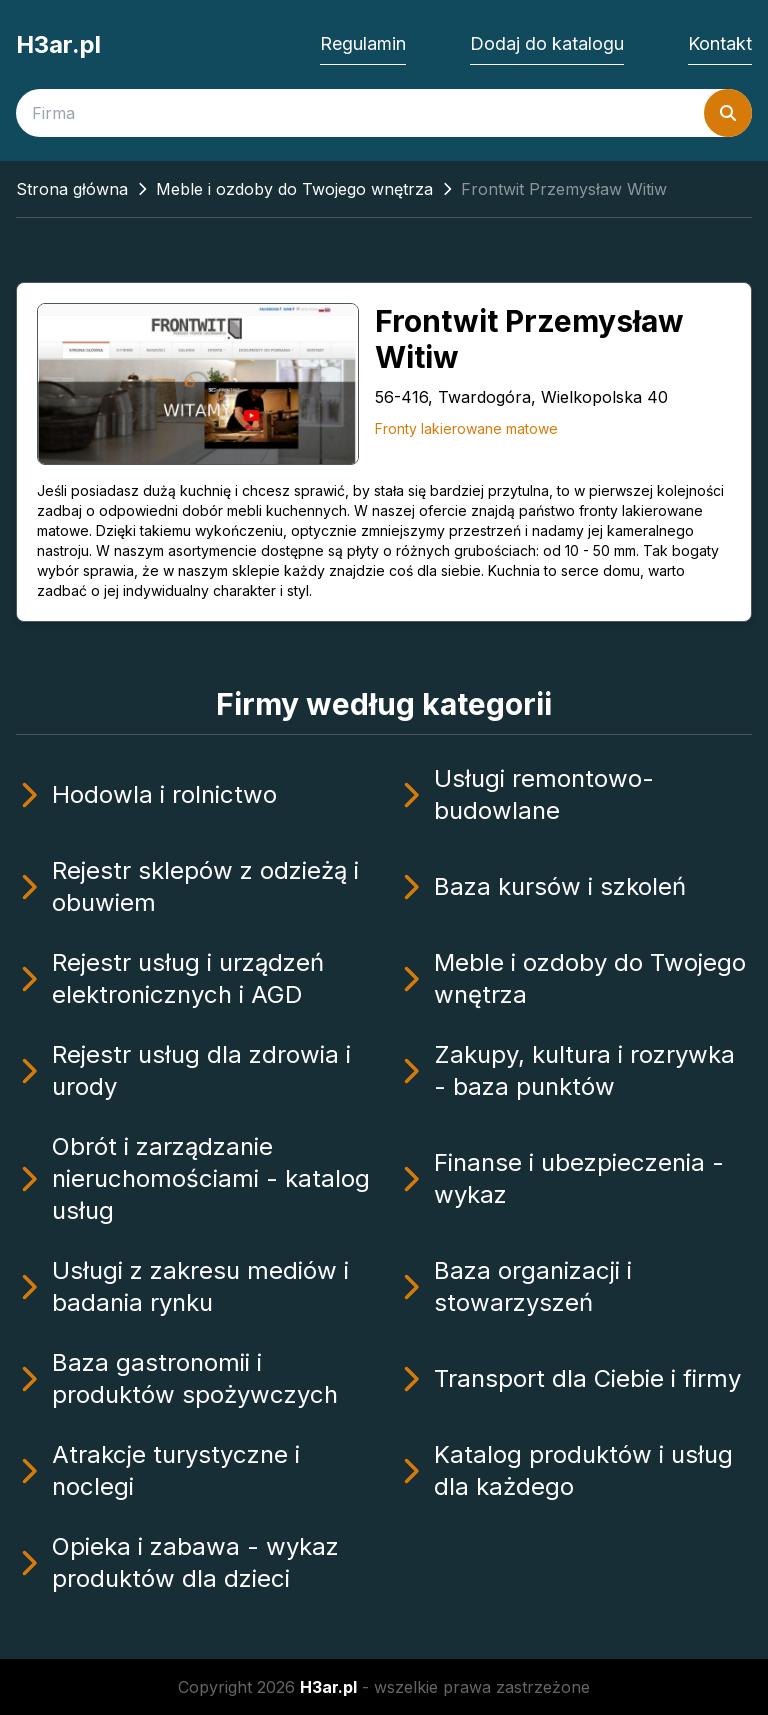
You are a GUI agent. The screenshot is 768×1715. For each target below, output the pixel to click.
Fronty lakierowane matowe (466, 428)
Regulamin (363, 43)
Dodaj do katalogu (547, 43)
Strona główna (72, 189)
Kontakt (720, 43)
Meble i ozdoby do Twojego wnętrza (294, 189)
